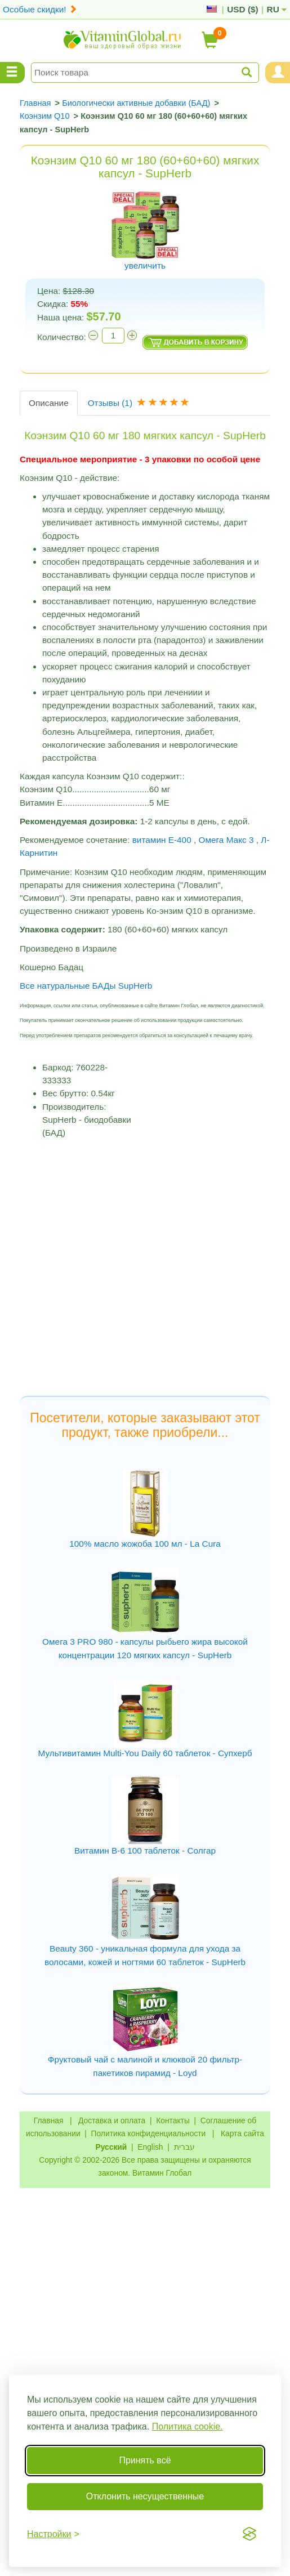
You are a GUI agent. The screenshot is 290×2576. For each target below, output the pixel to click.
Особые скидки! (40, 9)
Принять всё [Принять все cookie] (145, 2460)
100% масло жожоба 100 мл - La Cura (145, 1543)
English (150, 2146)
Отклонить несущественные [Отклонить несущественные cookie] (145, 2496)
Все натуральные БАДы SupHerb (86, 985)
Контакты (173, 2120)
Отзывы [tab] (140, 403)
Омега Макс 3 (226, 840)
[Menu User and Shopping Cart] (277, 72)
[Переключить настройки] (53, 2534)
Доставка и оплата (111, 2120)
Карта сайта (242, 2133)
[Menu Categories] (12, 72)
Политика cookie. (187, 2426)
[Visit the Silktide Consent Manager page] (249, 2533)
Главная (49, 2120)
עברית (184, 2146)
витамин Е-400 (161, 840)
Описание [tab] (49, 403)
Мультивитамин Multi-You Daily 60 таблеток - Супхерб (145, 1753)
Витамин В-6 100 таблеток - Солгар (145, 1850)
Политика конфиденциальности (148, 2133)
